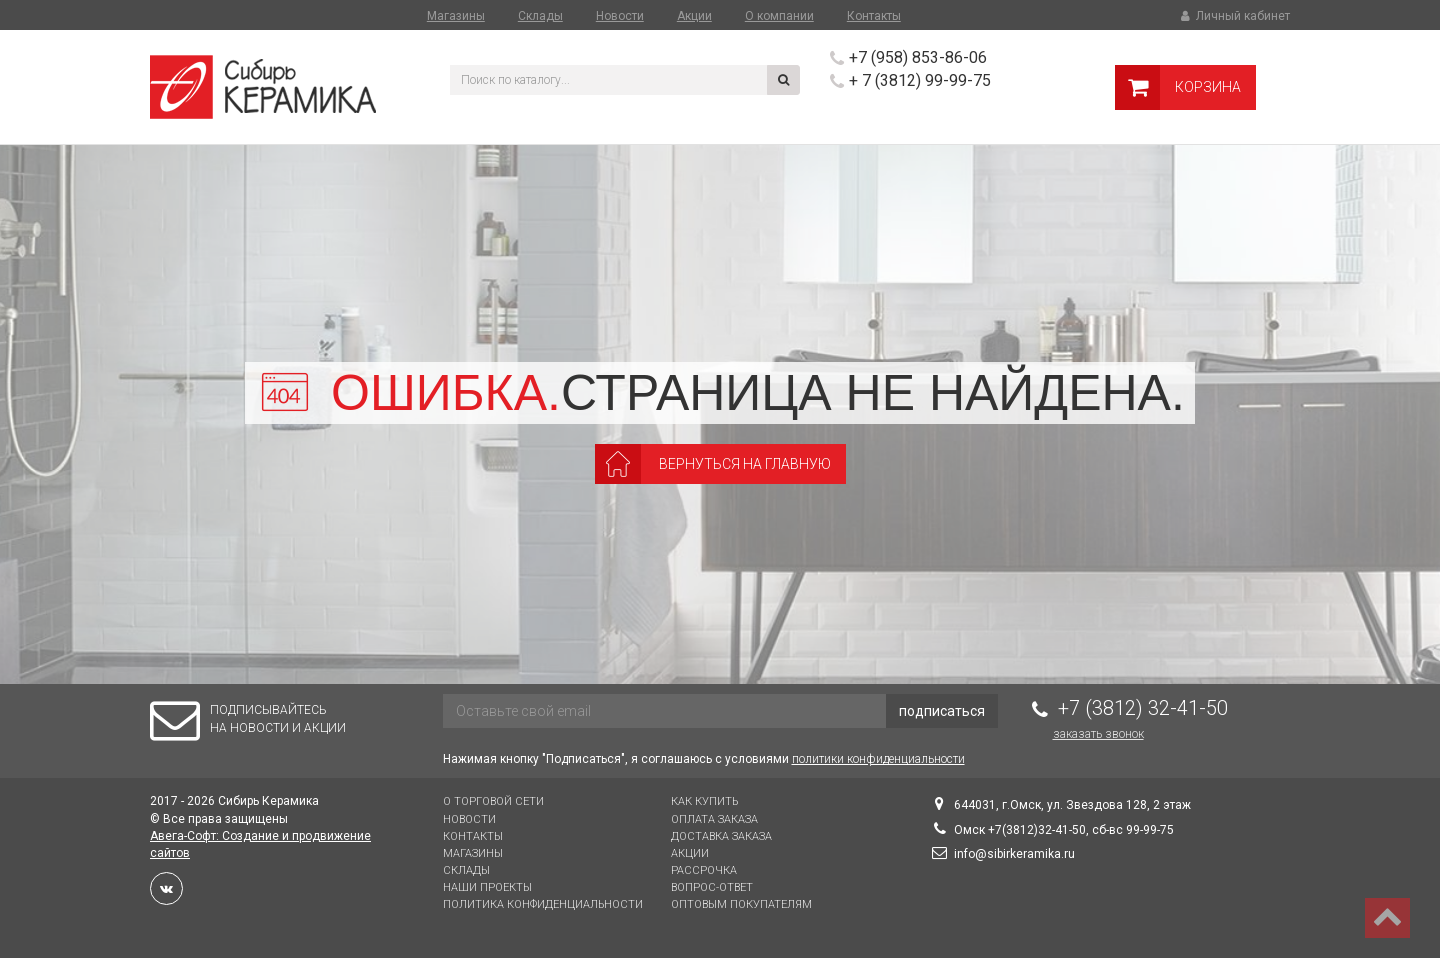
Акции (694, 16)
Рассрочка (704, 870)
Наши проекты (487, 887)
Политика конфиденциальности (543, 904)
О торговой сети (493, 801)
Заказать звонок (1098, 734)
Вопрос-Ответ (712, 887)
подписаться (942, 711)
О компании (779, 16)
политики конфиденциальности (878, 759)
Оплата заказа (714, 819)
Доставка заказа (721, 836)
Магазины (456, 16)
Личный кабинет (1234, 16)
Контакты (874, 16)
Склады (540, 16)
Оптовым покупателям (741, 904)
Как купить (704, 801)
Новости (620, 16)
